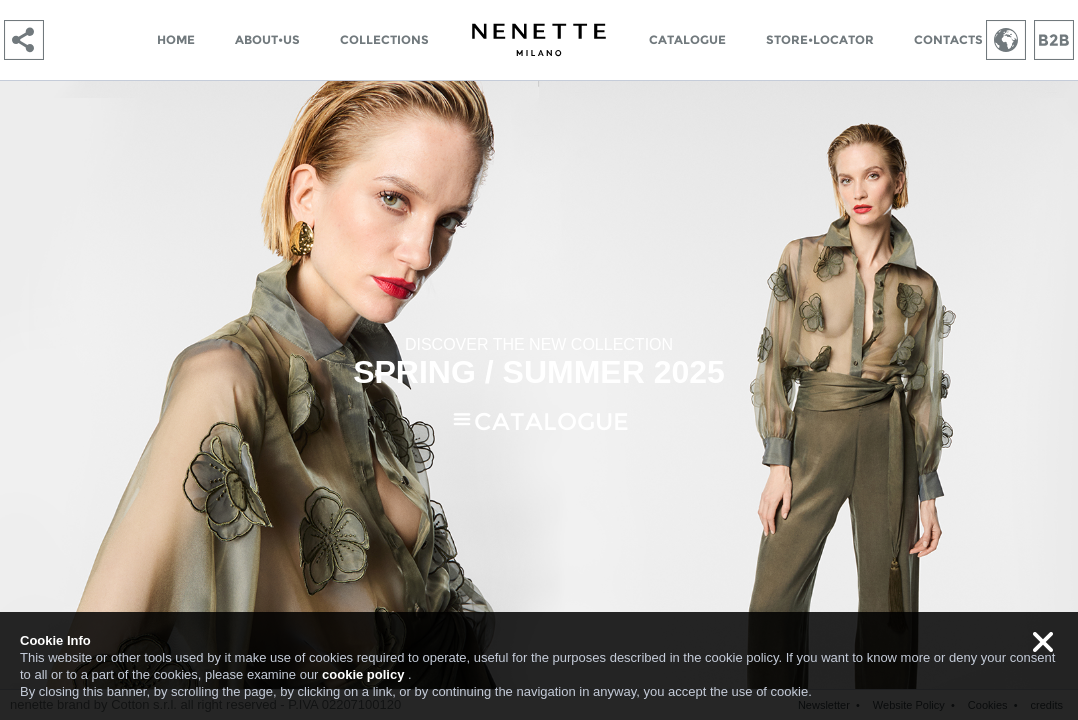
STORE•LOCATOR (820, 39)
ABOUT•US (267, 39)
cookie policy (363, 674)
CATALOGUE (687, 39)
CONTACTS (948, 39)
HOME (176, 39)
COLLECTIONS (384, 39)
